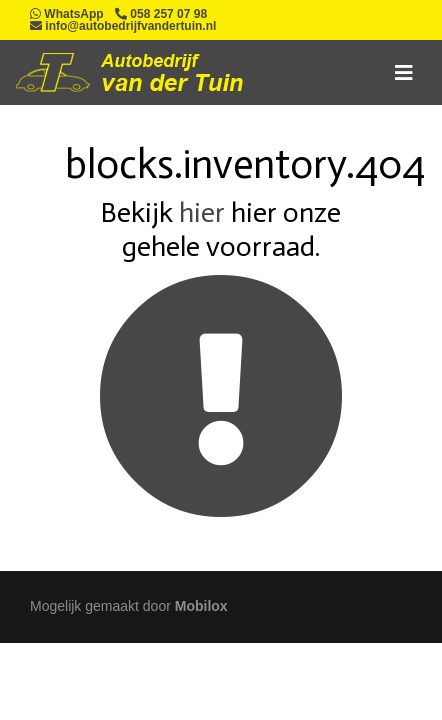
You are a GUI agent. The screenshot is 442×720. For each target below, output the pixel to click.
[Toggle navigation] (404, 73)
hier (202, 212)
